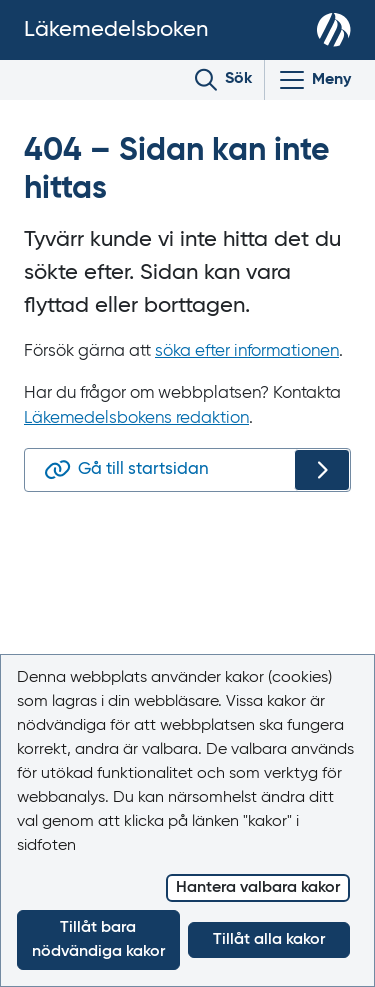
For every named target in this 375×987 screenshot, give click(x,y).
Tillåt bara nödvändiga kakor (98, 940)
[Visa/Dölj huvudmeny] (314, 80)
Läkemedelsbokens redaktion (136, 418)
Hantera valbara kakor (258, 888)
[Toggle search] (223, 80)
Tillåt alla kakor (269, 940)
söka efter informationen (247, 351)
